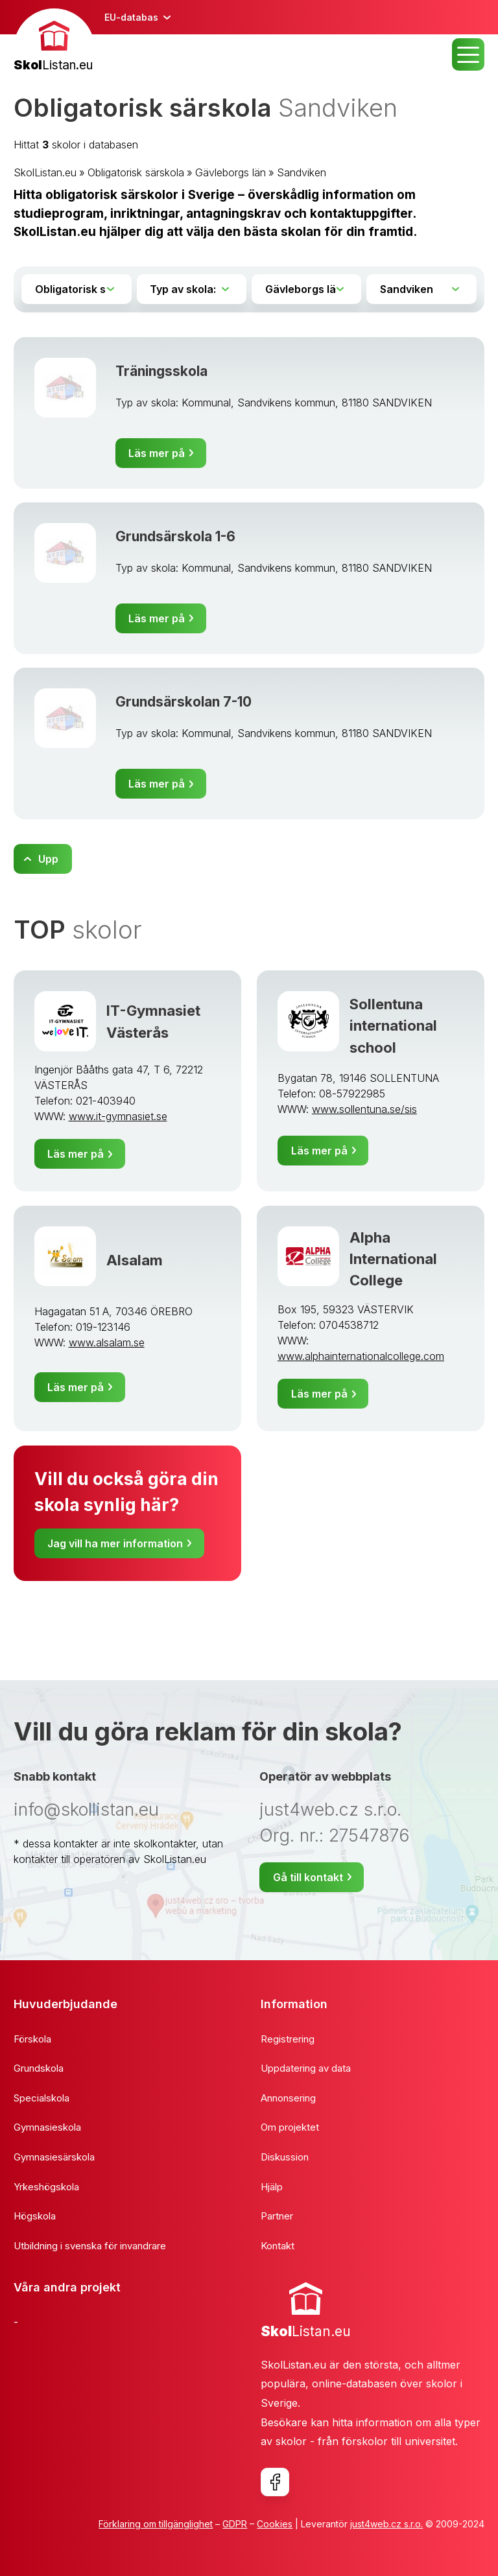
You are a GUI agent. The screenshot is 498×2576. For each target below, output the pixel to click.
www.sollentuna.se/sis (364, 1109)
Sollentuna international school (393, 1025)
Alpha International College (393, 1258)
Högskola (35, 2216)
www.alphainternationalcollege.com (361, 1356)
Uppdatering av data (306, 2068)
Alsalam (134, 1260)
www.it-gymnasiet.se (118, 1116)
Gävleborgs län (230, 172)
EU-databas (131, 17)
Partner (277, 2216)
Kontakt (277, 2246)
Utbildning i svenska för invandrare (90, 2246)
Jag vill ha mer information (115, 1543)
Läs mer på (156, 453)
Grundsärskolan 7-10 (183, 702)
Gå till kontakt (308, 1877)
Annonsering (288, 2098)
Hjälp (272, 2187)
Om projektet (290, 2127)
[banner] (54, 41)
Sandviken (301, 172)
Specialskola (41, 2098)
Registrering (287, 2039)
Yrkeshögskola (46, 2187)
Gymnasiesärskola (54, 2157)
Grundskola (39, 2068)
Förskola (32, 2039)
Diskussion (285, 2157)
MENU (468, 54)
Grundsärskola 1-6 (175, 536)
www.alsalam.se (107, 1342)
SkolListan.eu (45, 172)
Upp (48, 858)
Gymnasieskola (47, 2127)
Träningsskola (161, 371)
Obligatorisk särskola (136, 172)
